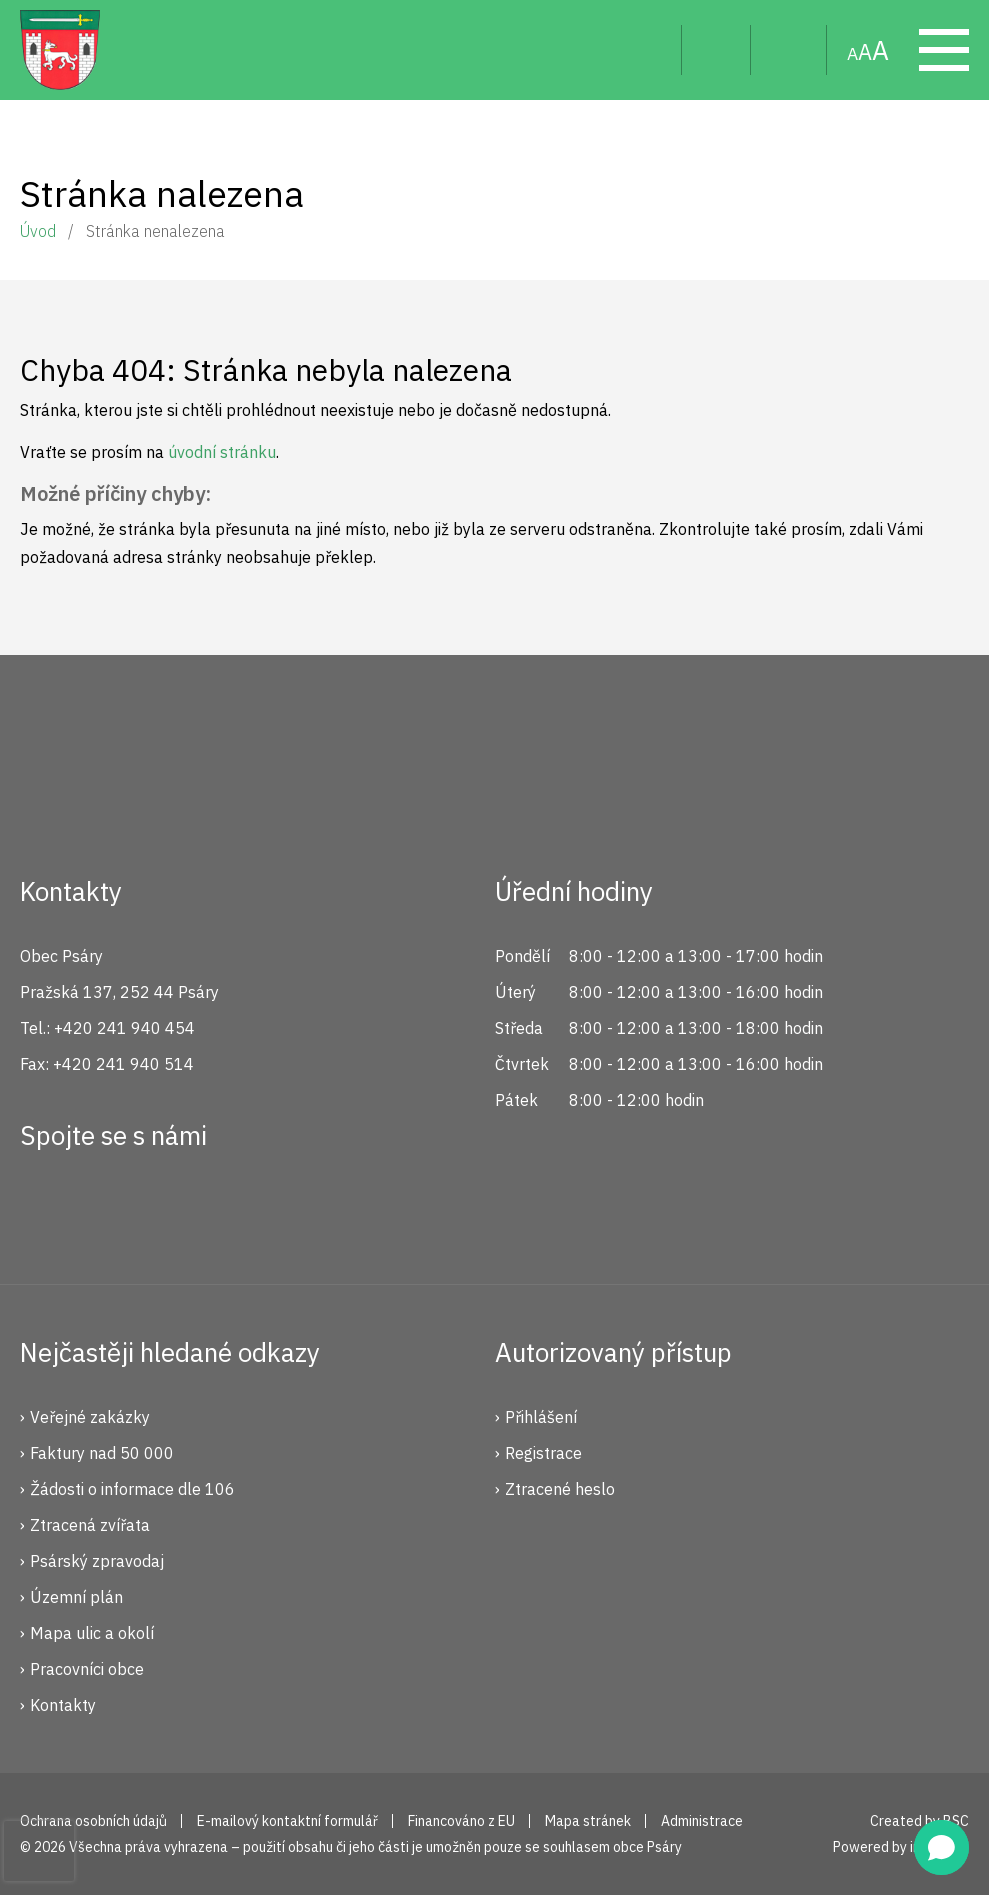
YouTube (180, 1208)
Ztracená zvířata (90, 1525)
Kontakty (63, 1705)
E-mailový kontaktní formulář (287, 1821)
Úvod (38, 231)
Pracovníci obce (87, 1669)
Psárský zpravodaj (97, 1561)
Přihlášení (541, 1417)
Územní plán (76, 1597)
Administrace (702, 1821)
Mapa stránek (789, 50)
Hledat (650, 50)
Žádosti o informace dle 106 (132, 1489)
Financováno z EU (461, 1821)
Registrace (543, 1453)
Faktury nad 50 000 (102, 1453)
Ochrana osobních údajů (93, 1821)
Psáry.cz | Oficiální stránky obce (60, 50)
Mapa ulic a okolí (92, 1633)
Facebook (46, 1208)
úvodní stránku (222, 452)
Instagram (113, 1208)
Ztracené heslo (560, 1489)
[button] (941, 1847)
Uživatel (716, 50)
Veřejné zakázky (90, 1417)
